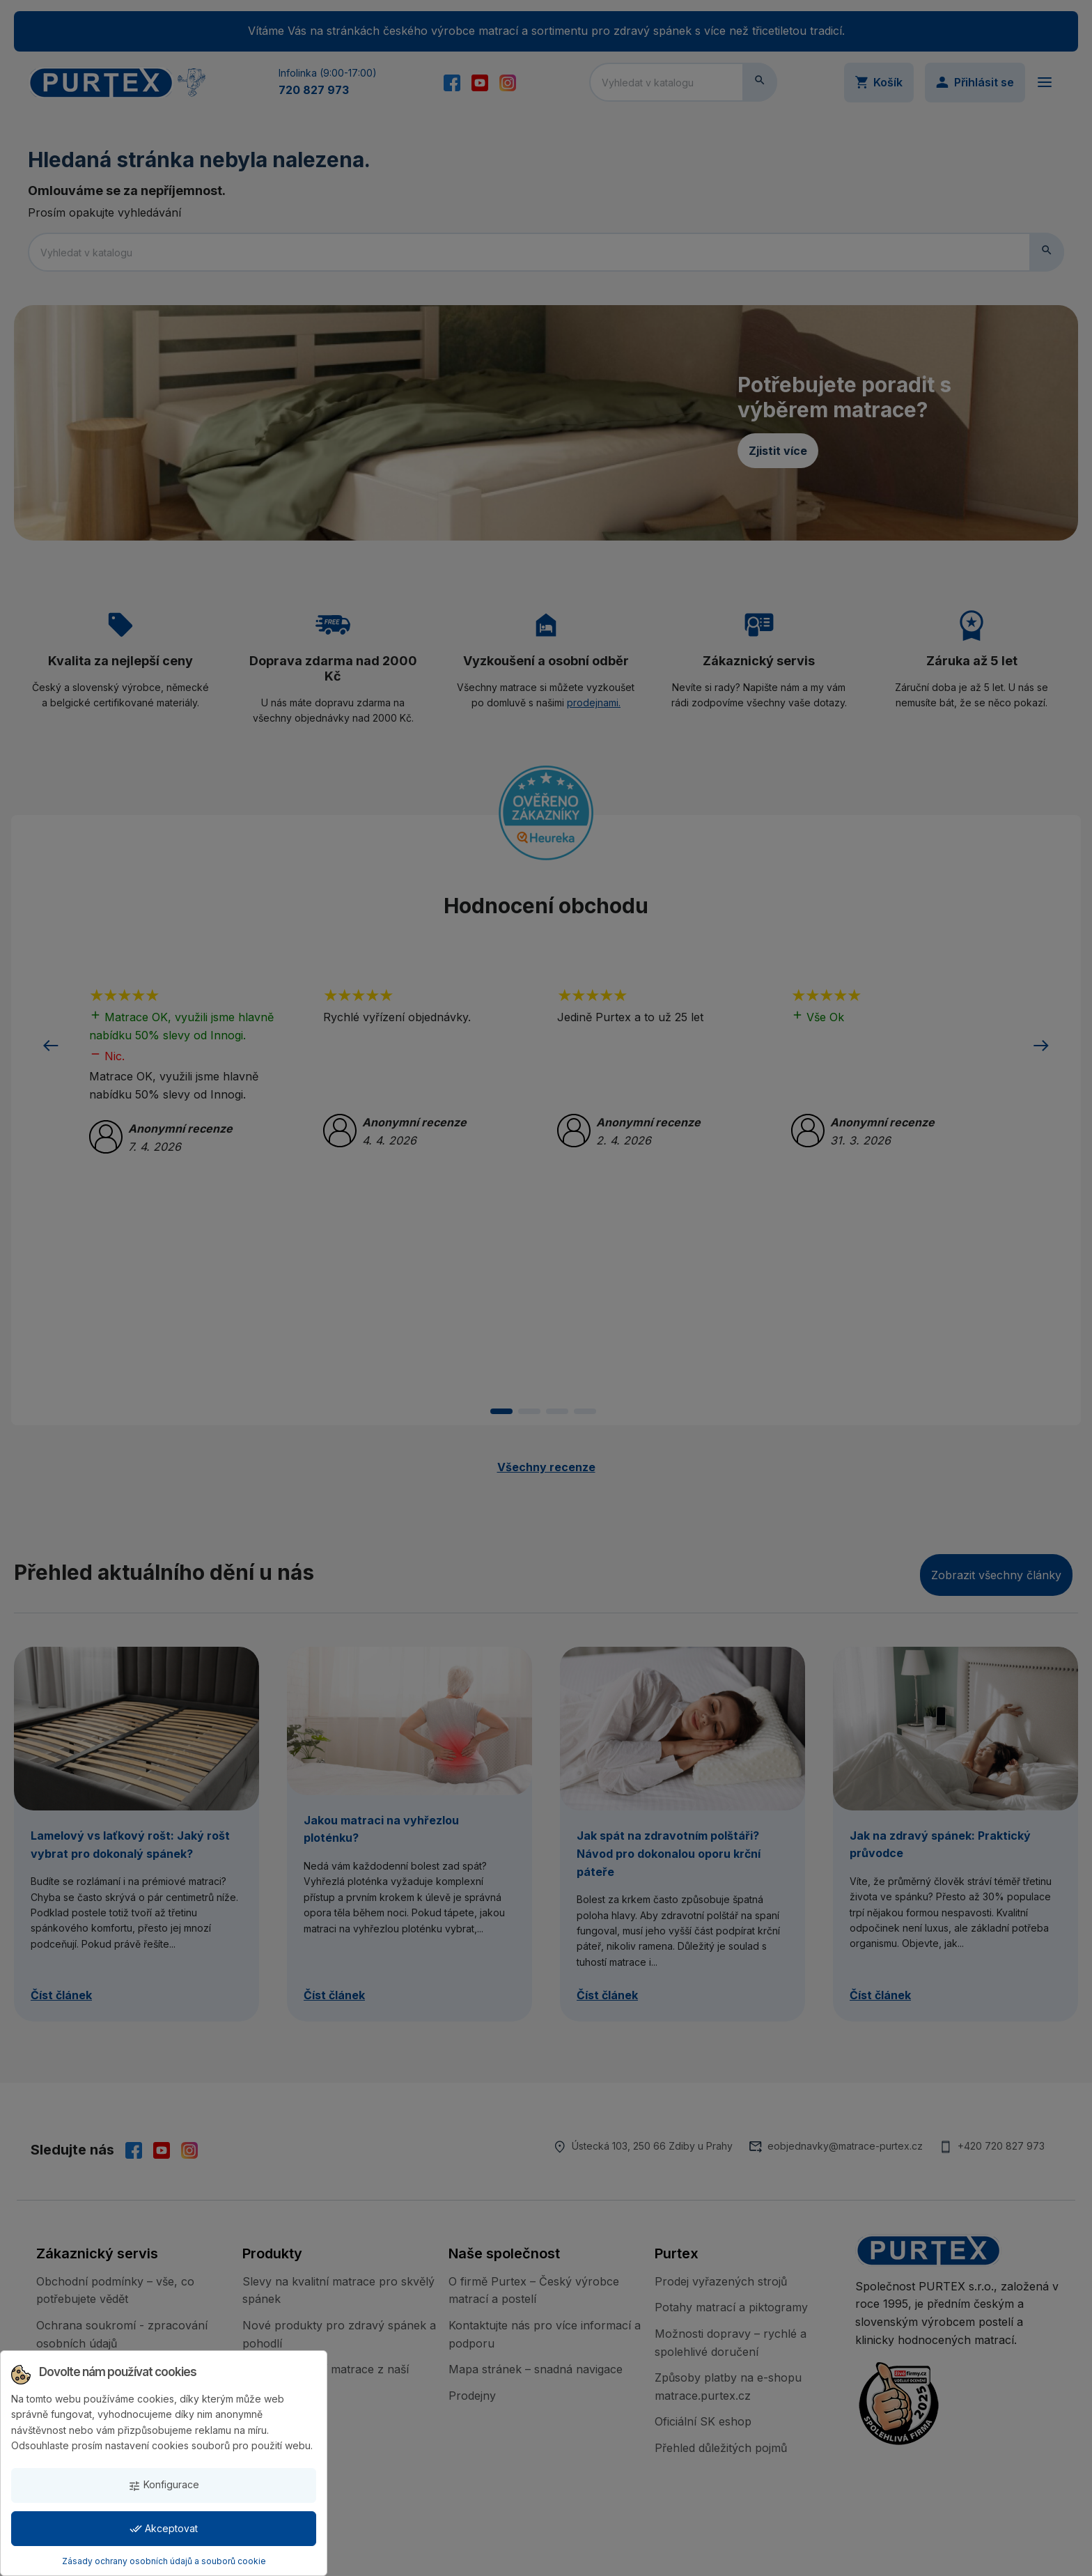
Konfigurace (163, 2485)
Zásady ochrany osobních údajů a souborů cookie (164, 2561)
